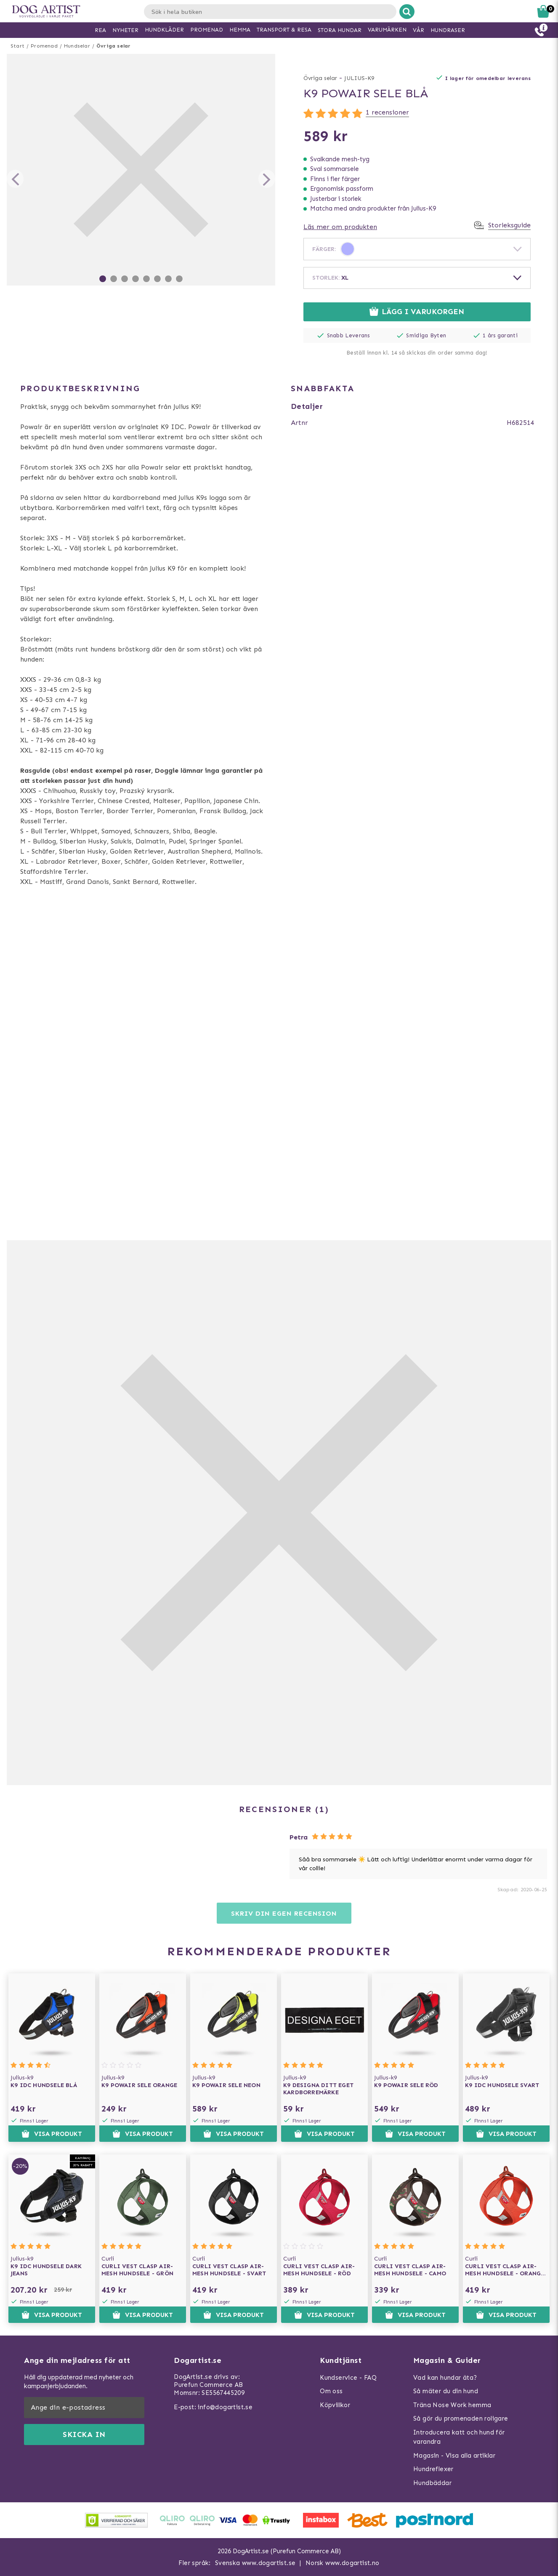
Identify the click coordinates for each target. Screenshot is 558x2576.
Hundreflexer (433, 2469)
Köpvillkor (335, 2405)
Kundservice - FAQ (348, 2377)
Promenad (44, 46)
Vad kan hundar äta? (445, 2377)
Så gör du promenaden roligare (460, 2418)
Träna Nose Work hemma (452, 2405)
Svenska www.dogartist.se (255, 2563)
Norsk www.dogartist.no (343, 2563)
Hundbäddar (432, 2483)
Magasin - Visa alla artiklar (454, 2455)
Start (17, 46)
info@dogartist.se (225, 2407)
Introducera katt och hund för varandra (459, 2437)
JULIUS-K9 (359, 78)
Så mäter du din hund (445, 2391)
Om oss (331, 2391)
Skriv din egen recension (284, 1913)
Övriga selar (113, 46)
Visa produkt (51, 2134)
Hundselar (77, 46)
